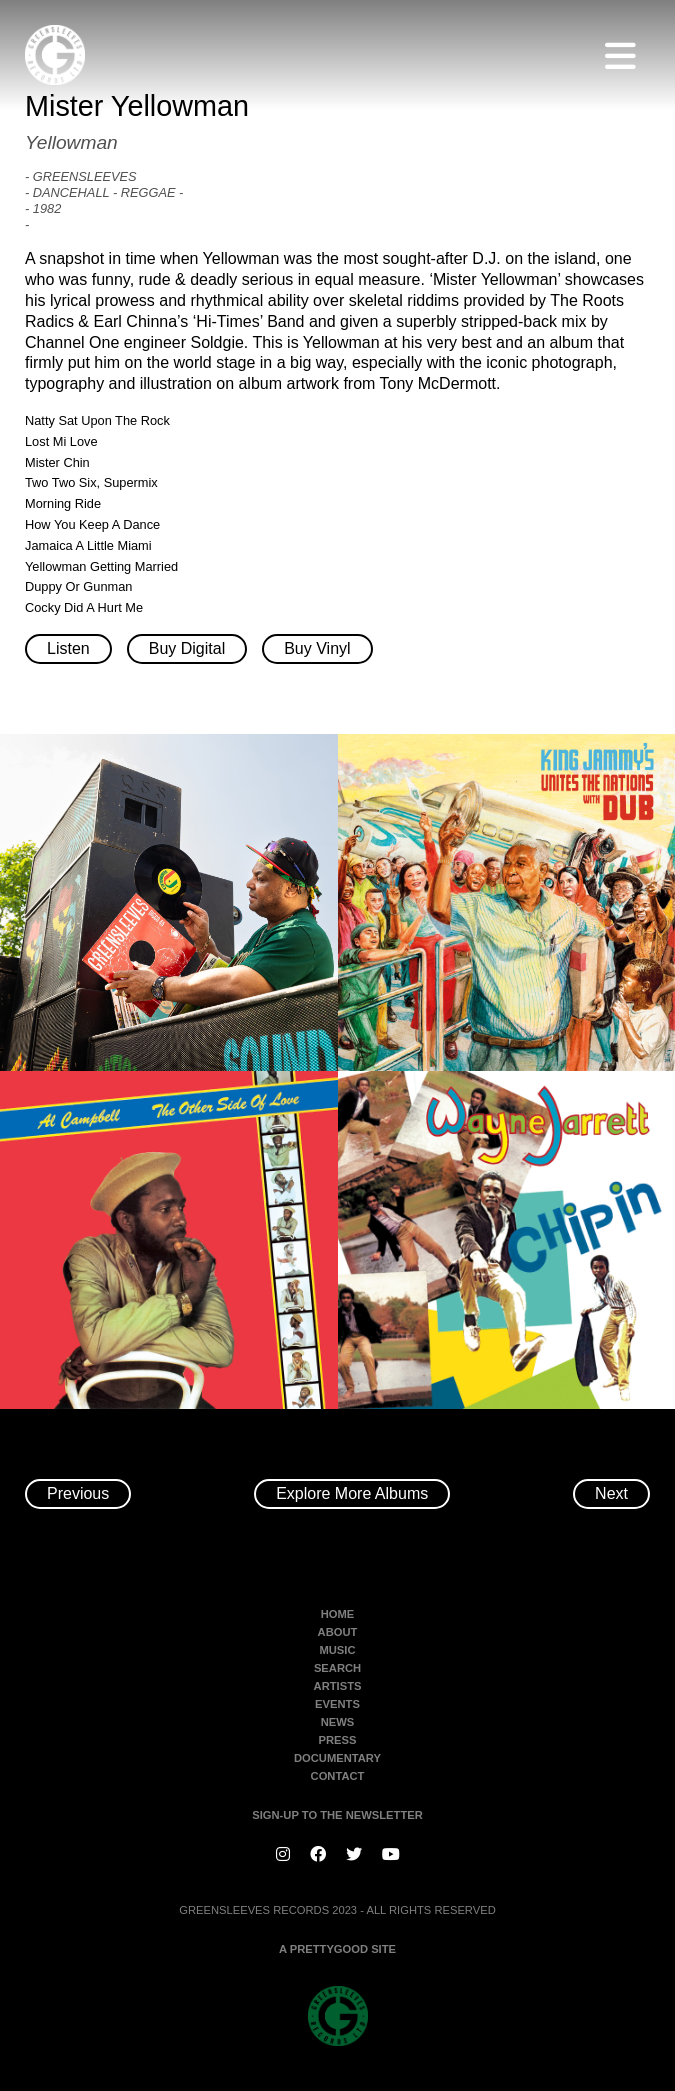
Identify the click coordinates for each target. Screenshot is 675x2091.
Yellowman (71, 142)
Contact (338, 1776)
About (338, 1632)
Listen (68, 648)
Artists (338, 1686)
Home (338, 1614)
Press (338, 1740)
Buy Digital (187, 648)
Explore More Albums (352, 1493)
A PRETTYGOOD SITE (337, 1949)
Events (337, 1704)
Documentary (337, 1758)
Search (337, 1668)
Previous (78, 1493)
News (338, 1722)
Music (337, 1650)
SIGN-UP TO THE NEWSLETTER (337, 1815)
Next (611, 1493)
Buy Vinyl (317, 648)
